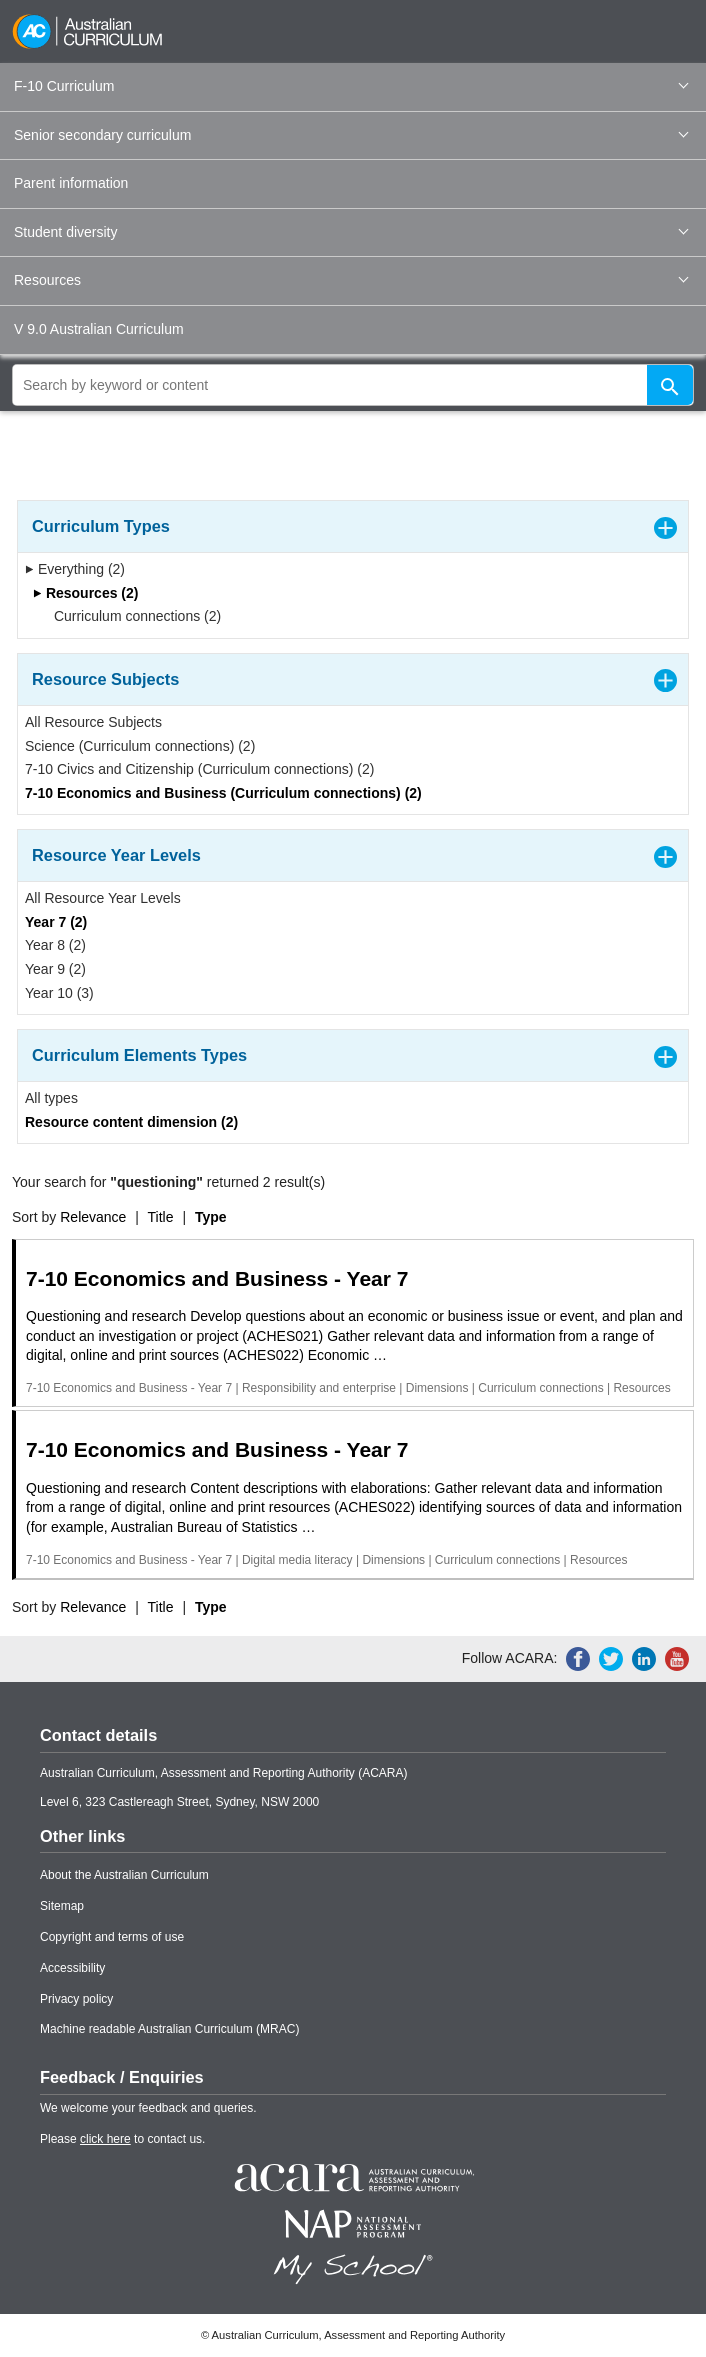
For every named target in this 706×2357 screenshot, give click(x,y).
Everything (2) (75, 569)
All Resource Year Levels (103, 898)
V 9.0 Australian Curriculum (99, 329)
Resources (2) (85, 593)
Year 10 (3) (59, 993)
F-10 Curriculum (351, 86)
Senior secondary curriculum (351, 135)
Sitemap (62, 1906)
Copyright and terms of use (112, 1937)
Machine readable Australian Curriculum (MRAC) (169, 2029)
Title (161, 1217)
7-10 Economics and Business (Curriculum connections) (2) (223, 793)
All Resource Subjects (93, 722)
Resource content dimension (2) (131, 1122)
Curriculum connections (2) (131, 616)
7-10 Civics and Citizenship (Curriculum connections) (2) (199, 769)
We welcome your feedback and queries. (148, 2108)
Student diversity (351, 232)
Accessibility (72, 1968)
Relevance (93, 1217)
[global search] (353, 385)
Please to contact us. (122, 2139)
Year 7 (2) (56, 922)
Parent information (71, 183)
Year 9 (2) (55, 969)
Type (211, 1217)
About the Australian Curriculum (124, 1875)
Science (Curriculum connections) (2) (140, 746)
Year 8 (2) (55, 945)
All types (51, 1098)
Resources (351, 280)
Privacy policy (76, 1999)
